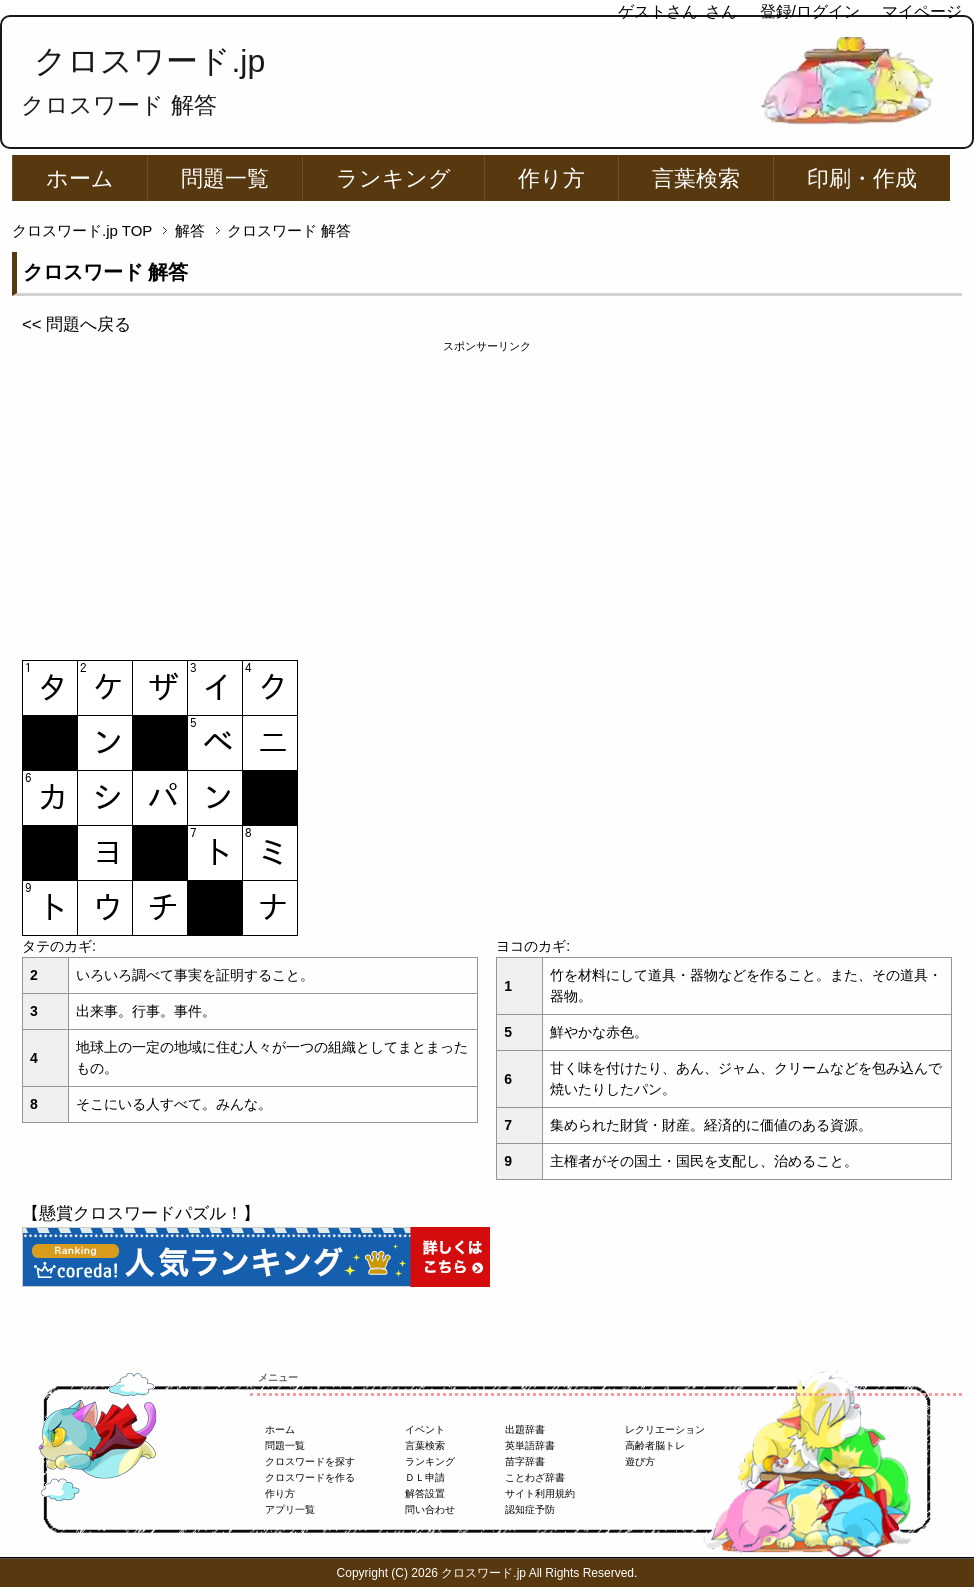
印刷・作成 (862, 178)
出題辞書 (525, 1429)
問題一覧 (225, 178)
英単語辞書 (530, 1445)
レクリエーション (665, 1429)
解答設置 (425, 1493)
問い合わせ (430, 1509)
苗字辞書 (525, 1461)
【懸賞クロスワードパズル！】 (141, 1213)
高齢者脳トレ (655, 1445)
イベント (425, 1429)
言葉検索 (696, 178)
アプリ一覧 (290, 1509)
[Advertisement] (487, 495)
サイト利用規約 (540, 1493)
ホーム (80, 178)
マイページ (922, 11)
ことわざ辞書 (535, 1477)
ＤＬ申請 (425, 1477)
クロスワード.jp (149, 61)
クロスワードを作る (310, 1477)
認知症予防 (530, 1509)
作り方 (551, 178)
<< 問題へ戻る (76, 324)
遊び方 (640, 1461)
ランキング (393, 178)
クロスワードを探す (310, 1461)
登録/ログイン (810, 11)
